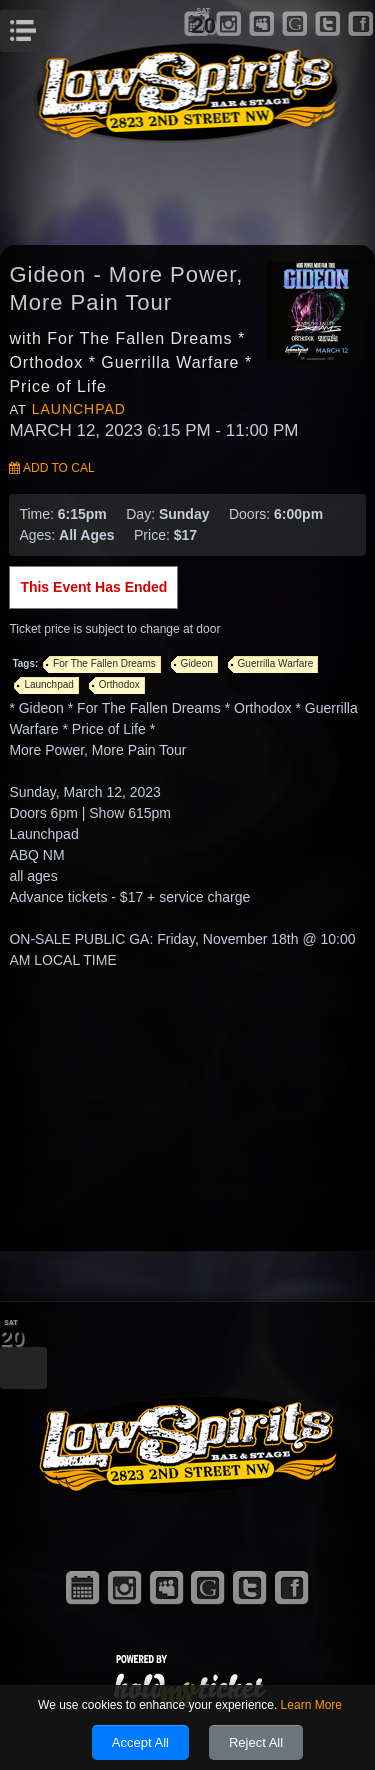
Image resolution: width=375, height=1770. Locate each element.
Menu (44, 25)
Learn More (311, 1705)
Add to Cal (51, 468)
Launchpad (79, 409)
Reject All (256, 1742)
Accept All (140, 1742)
